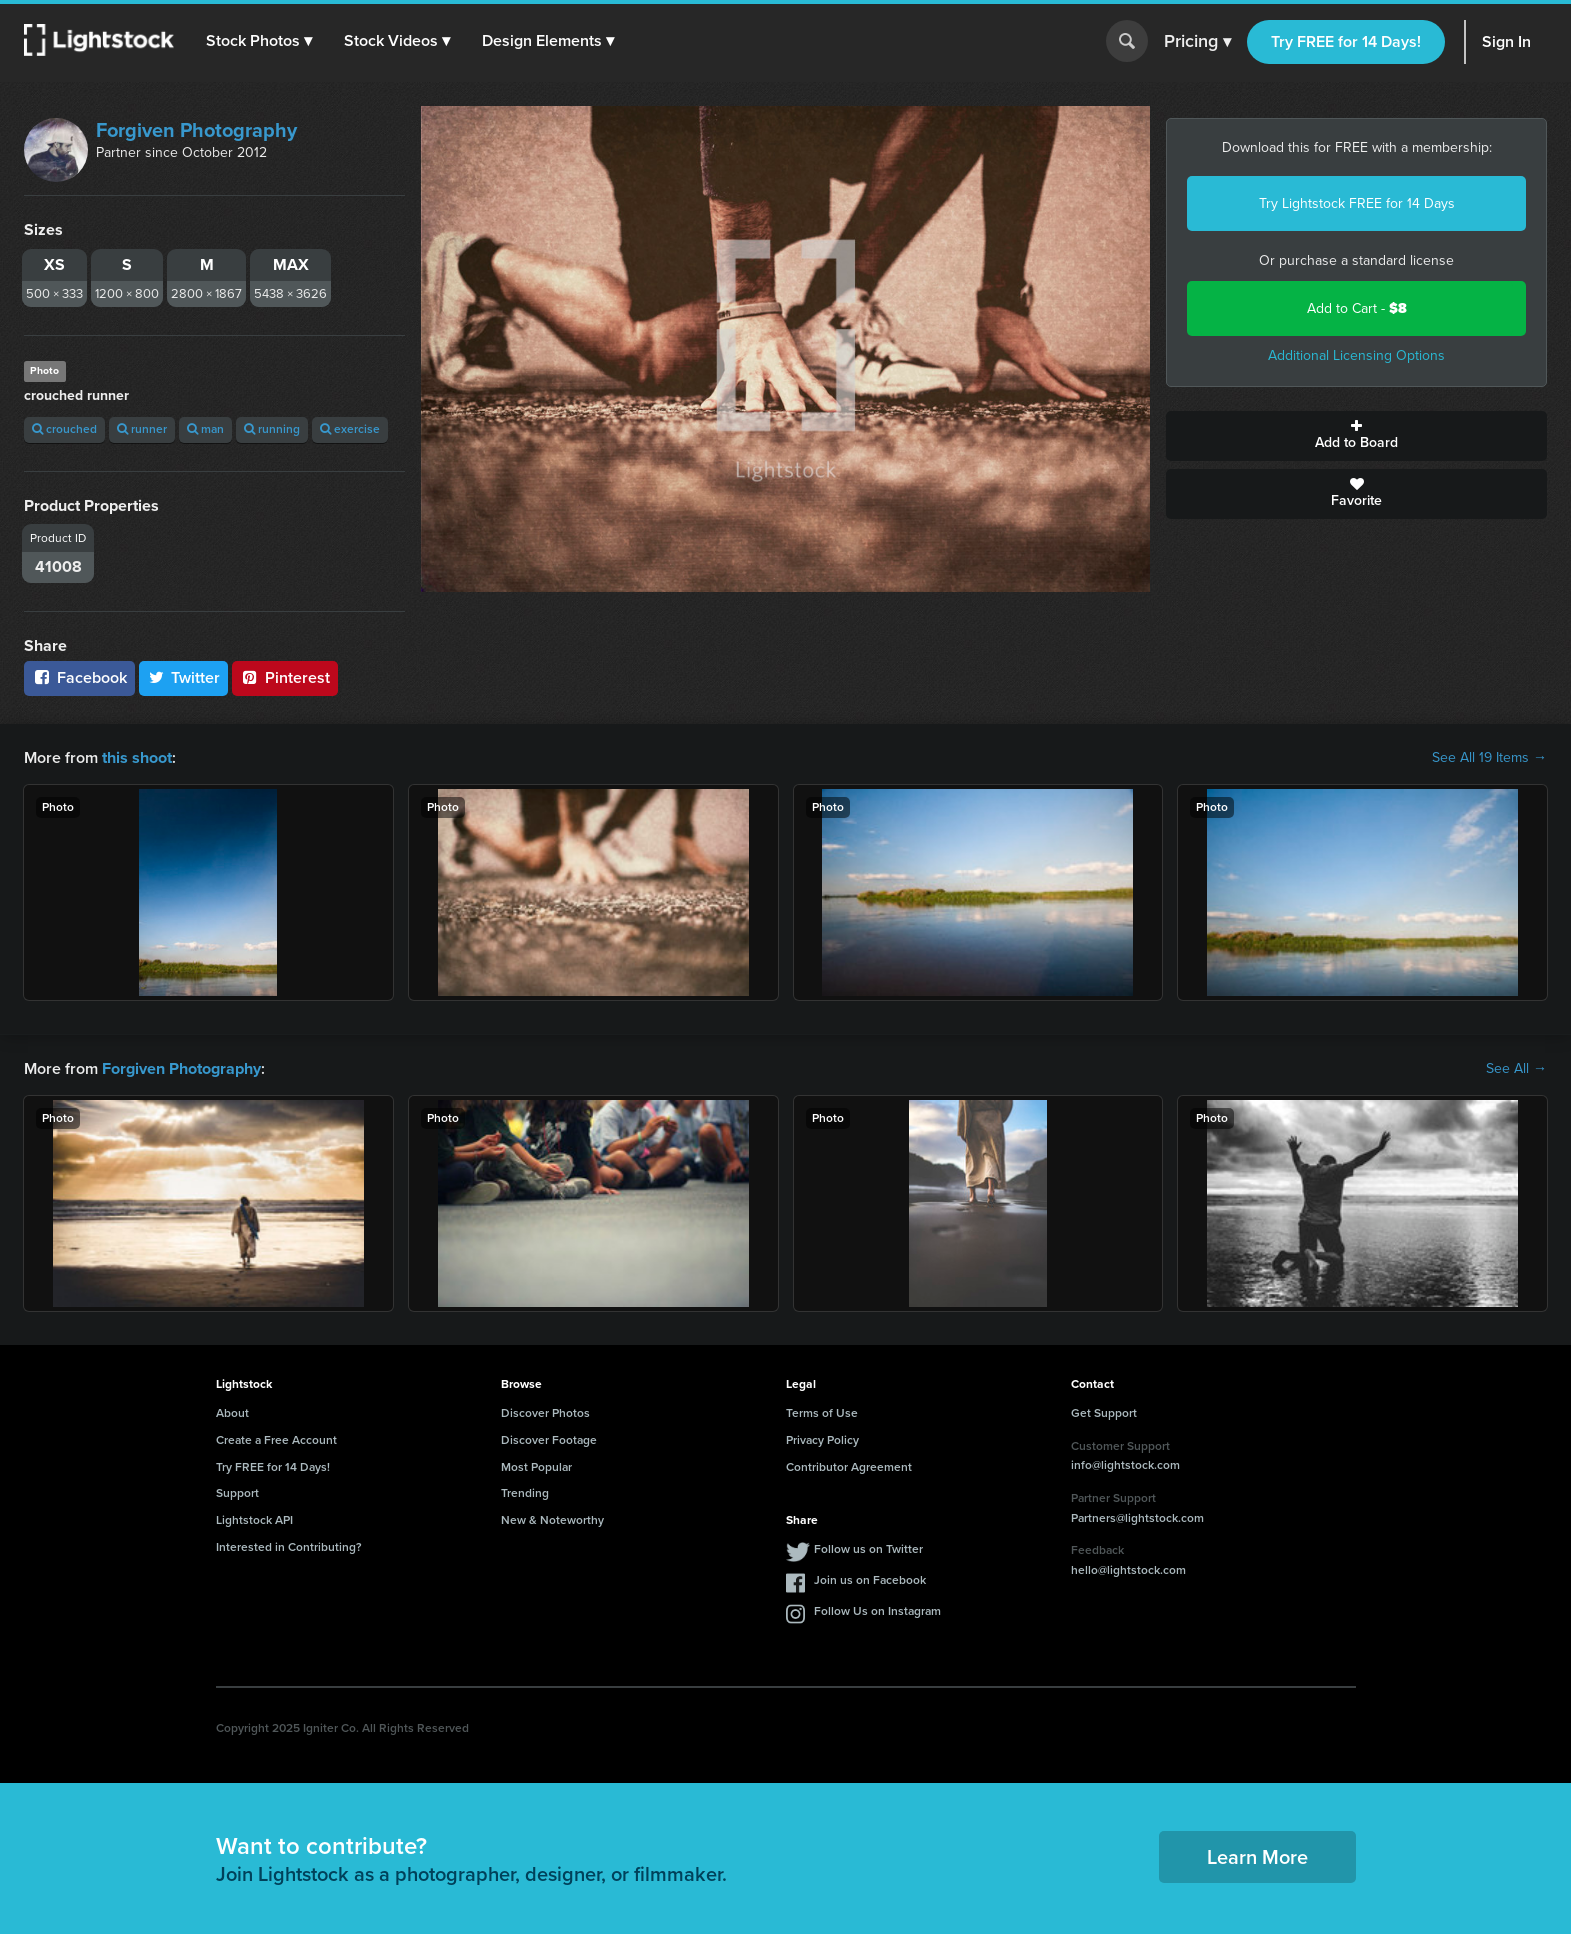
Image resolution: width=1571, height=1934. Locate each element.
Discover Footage (549, 1439)
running (272, 429)
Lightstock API (254, 1520)
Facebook (79, 677)
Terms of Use (822, 1413)
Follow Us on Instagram (877, 1611)
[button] (259, 41)
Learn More (1257, 1857)
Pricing (1197, 42)
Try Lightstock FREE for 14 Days (1357, 203)
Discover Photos (545, 1413)
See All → (1516, 1069)
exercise (350, 429)
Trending (525, 1493)
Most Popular (536, 1466)
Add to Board (1356, 436)
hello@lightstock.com (1128, 1570)
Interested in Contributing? (289, 1547)
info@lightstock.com (1125, 1465)
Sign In (1506, 41)
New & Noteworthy (552, 1520)
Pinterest (285, 677)
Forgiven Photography (196, 130)
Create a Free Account (276, 1439)
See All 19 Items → (1489, 758)
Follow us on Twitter (868, 1549)
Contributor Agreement (849, 1466)
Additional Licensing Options (1356, 355)
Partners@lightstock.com (1137, 1517)
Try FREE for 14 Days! (1346, 41)
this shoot (137, 757)
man (205, 429)
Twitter (184, 677)
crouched (64, 429)
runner (142, 429)
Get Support (1104, 1413)
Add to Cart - (1357, 308)
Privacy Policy (822, 1439)
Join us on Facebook (870, 1580)
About (232, 1413)
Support (237, 1493)
